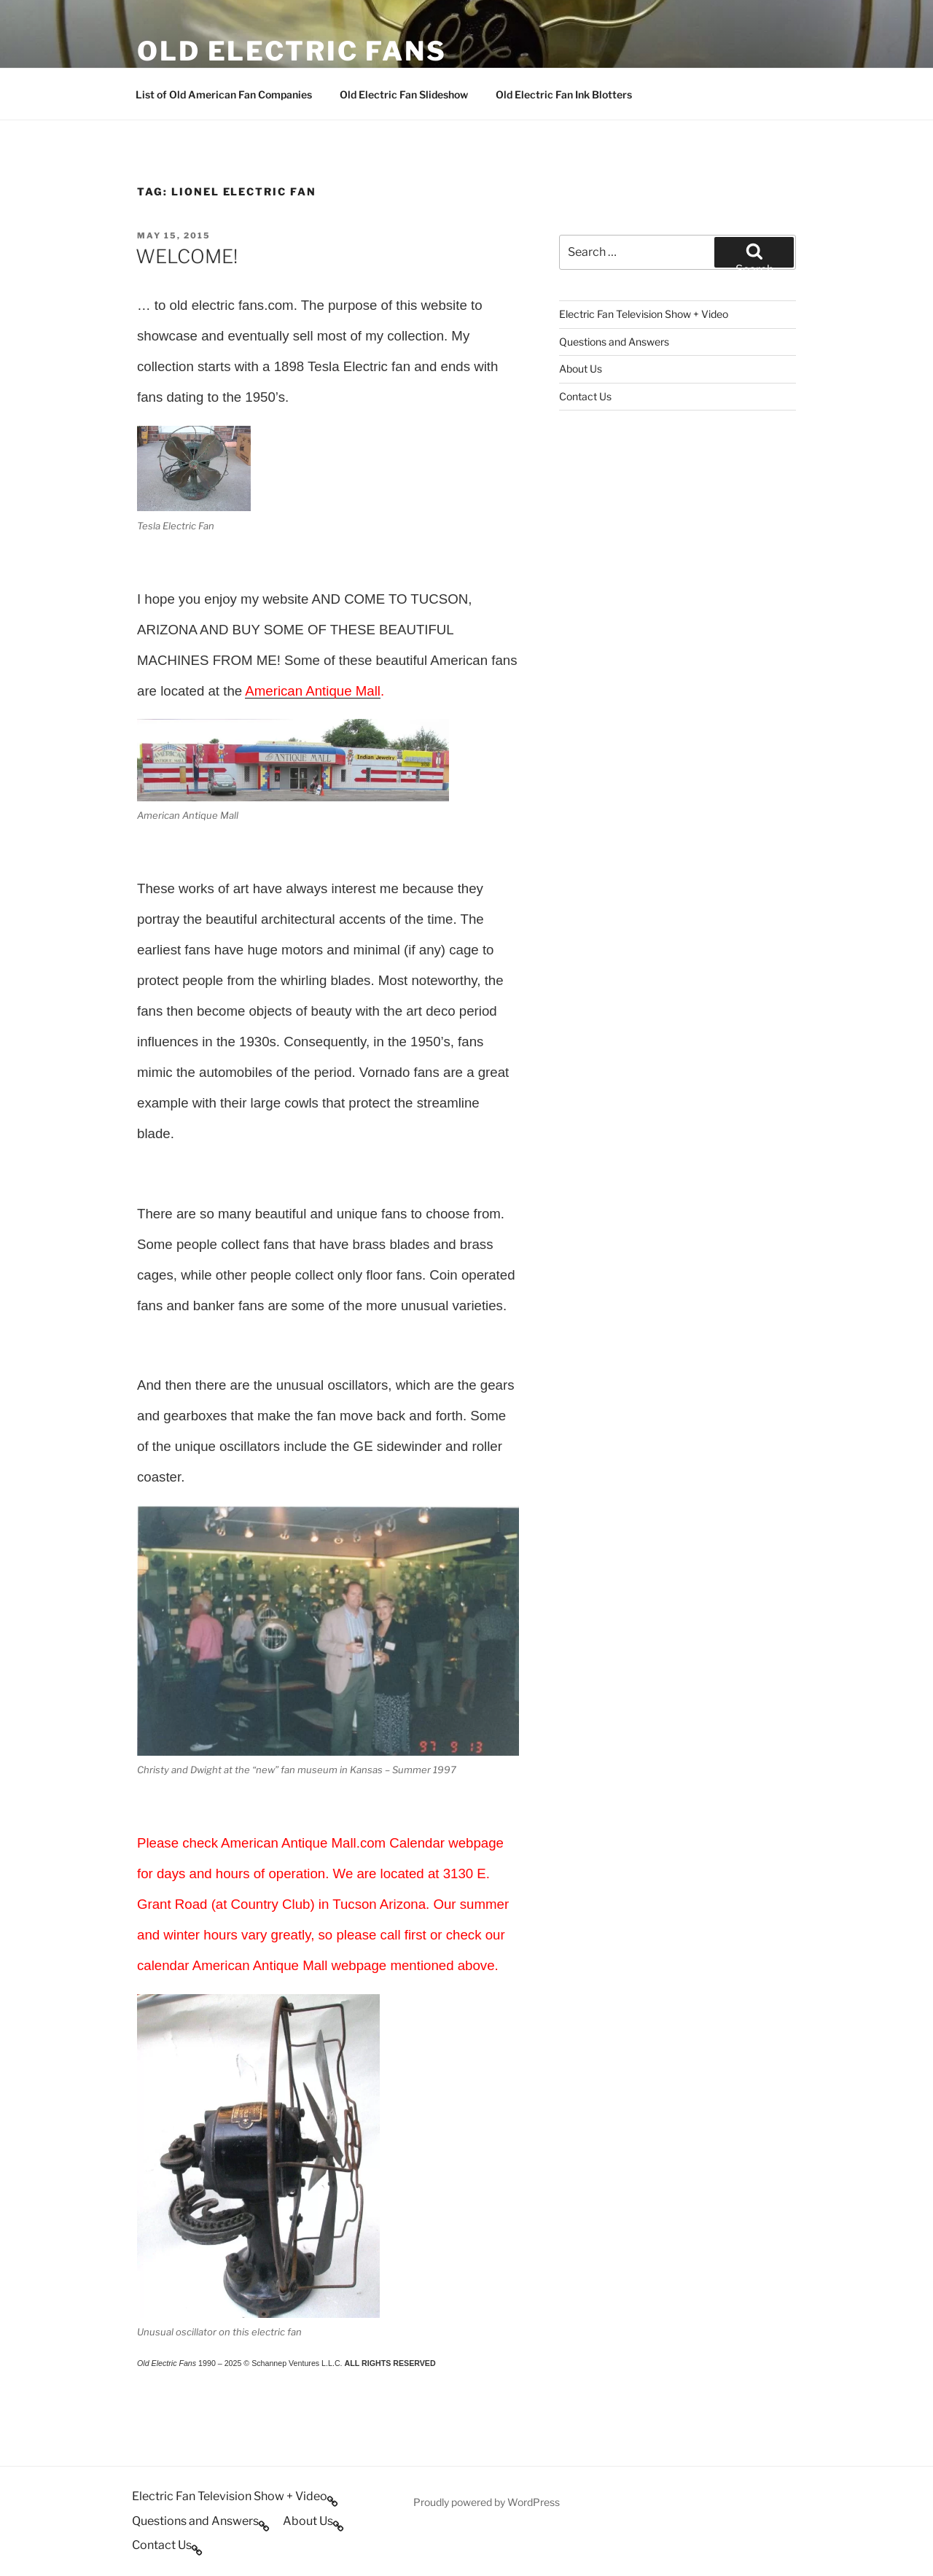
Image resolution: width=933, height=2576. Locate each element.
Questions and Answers (614, 341)
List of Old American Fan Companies (224, 94)
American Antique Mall (312, 691)
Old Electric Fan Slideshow (404, 94)
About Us (580, 368)
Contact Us (585, 396)
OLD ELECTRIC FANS (292, 51)
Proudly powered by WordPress (486, 2502)
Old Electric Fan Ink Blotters (564, 94)
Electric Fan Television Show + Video (643, 314)
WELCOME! (187, 256)
